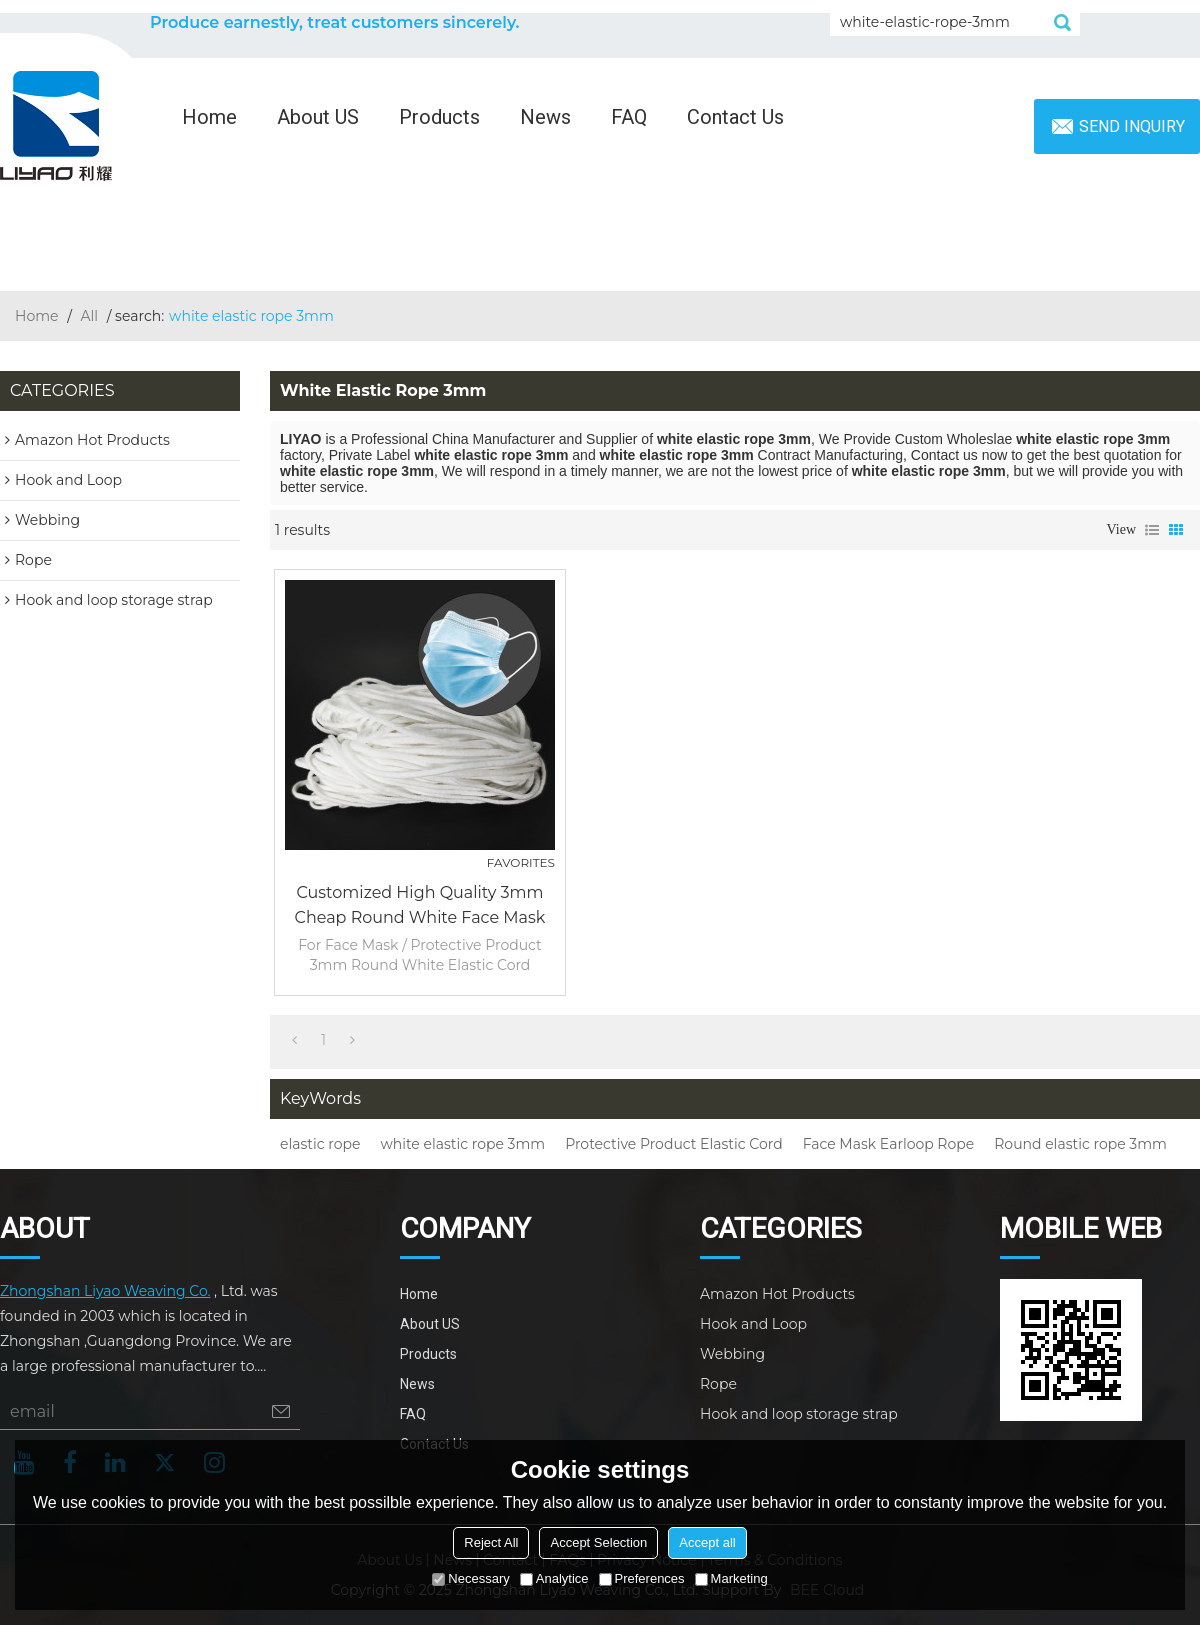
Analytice (554, 1578)
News (545, 117)
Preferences (642, 1578)
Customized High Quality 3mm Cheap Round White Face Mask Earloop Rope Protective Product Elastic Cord (420, 906)
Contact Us (735, 117)
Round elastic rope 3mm (1080, 1144)
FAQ (629, 117)
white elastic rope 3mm (462, 1144)
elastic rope (320, 1144)
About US (318, 117)
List (1152, 530)
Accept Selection (598, 1542)
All (90, 316)
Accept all (707, 1542)
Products (439, 117)
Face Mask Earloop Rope (889, 1144)
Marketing (731, 1578)
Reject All (491, 1542)
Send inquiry (1132, 126)
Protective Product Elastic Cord (673, 1144)
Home (209, 117)
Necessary (470, 1578)
